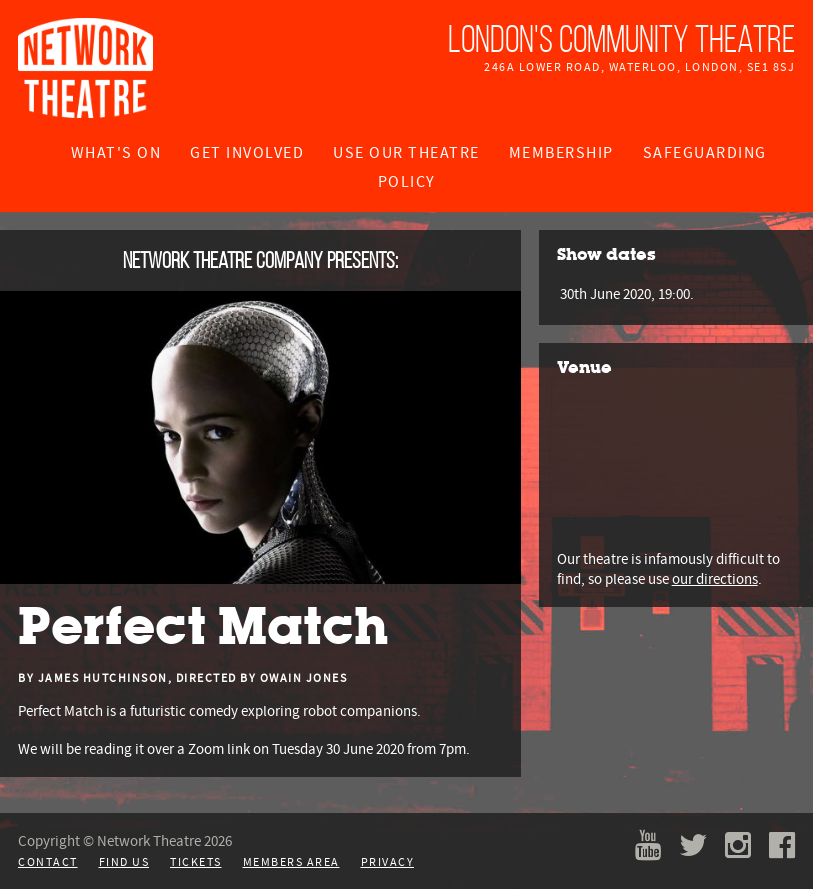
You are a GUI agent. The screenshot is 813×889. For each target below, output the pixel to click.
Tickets (196, 862)
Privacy (388, 862)
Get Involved (247, 153)
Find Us (124, 862)
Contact (48, 862)
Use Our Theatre (406, 153)
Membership (561, 153)
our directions (715, 579)
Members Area (291, 862)
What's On (116, 153)
